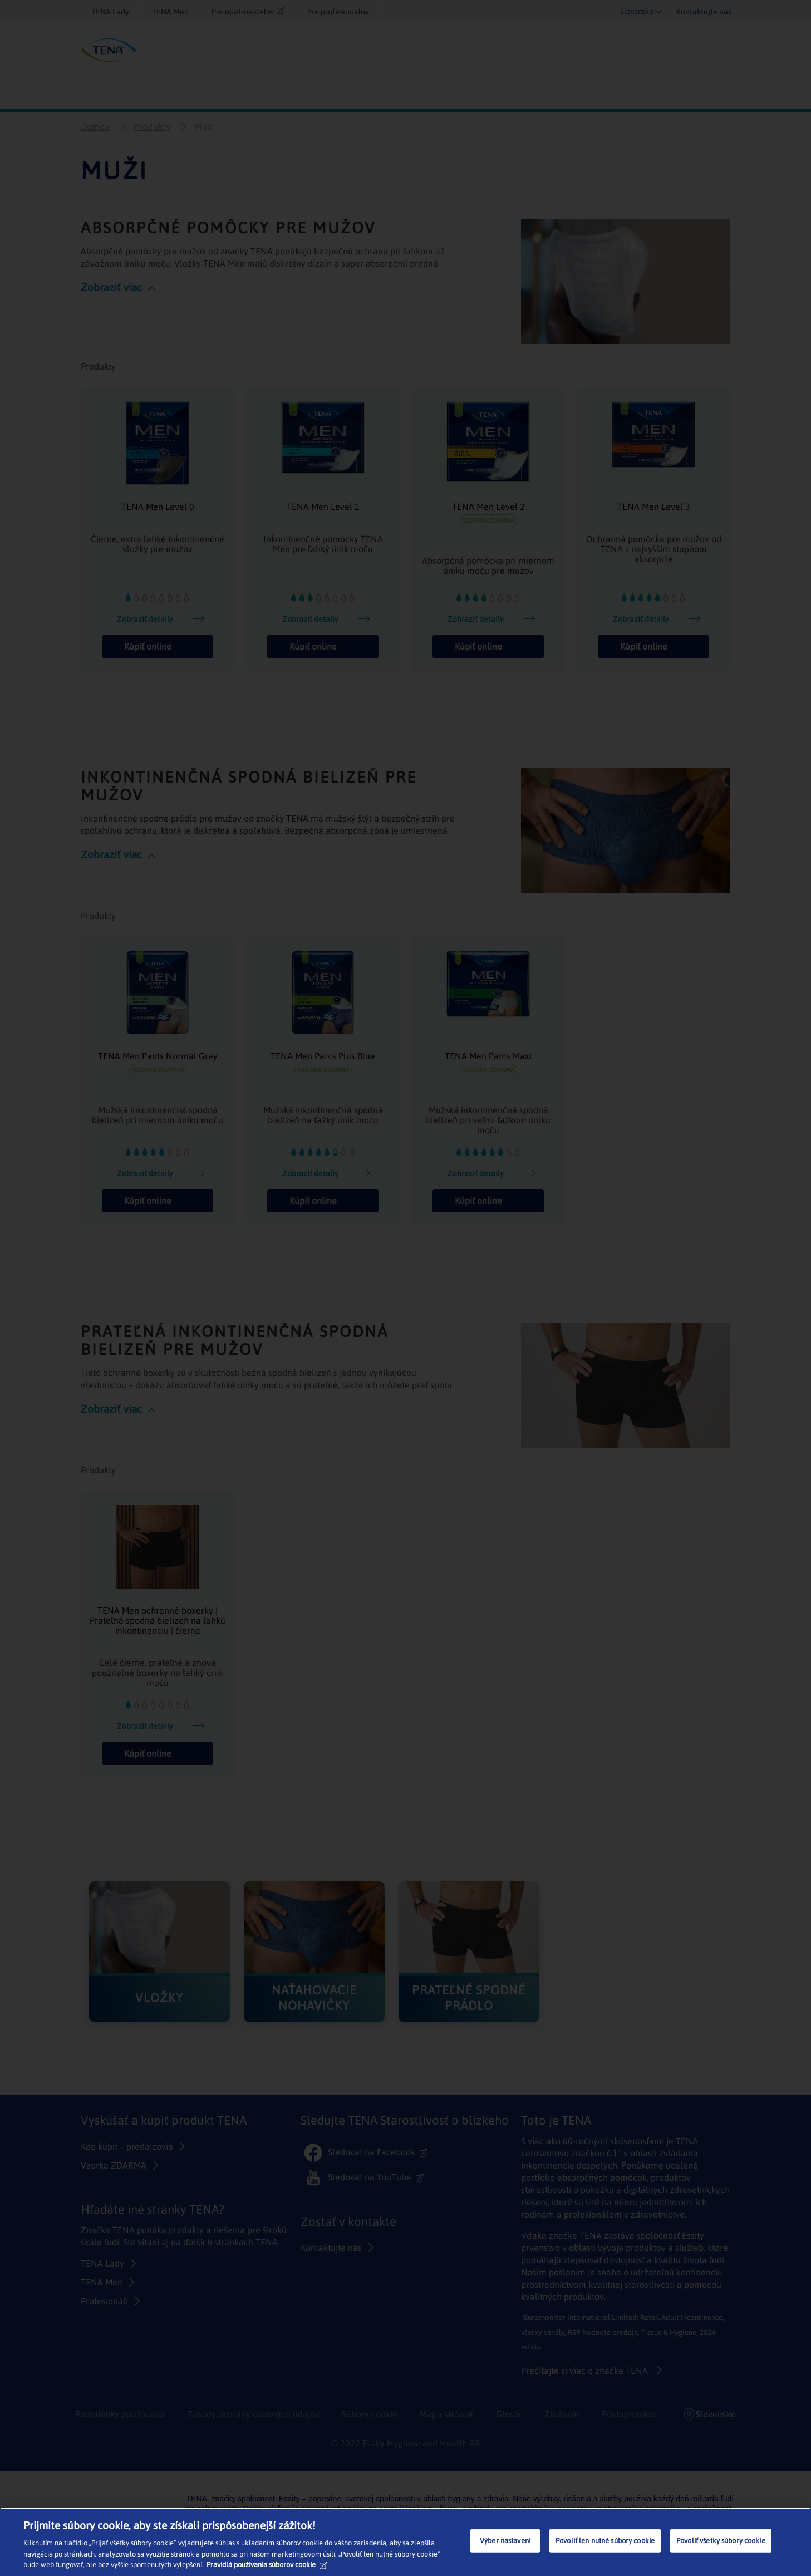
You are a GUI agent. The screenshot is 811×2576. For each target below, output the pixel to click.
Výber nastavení (505, 2540)
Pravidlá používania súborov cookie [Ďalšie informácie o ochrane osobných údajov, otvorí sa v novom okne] (267, 2564)
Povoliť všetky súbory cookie (720, 2540)
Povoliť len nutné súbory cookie (605, 2540)
